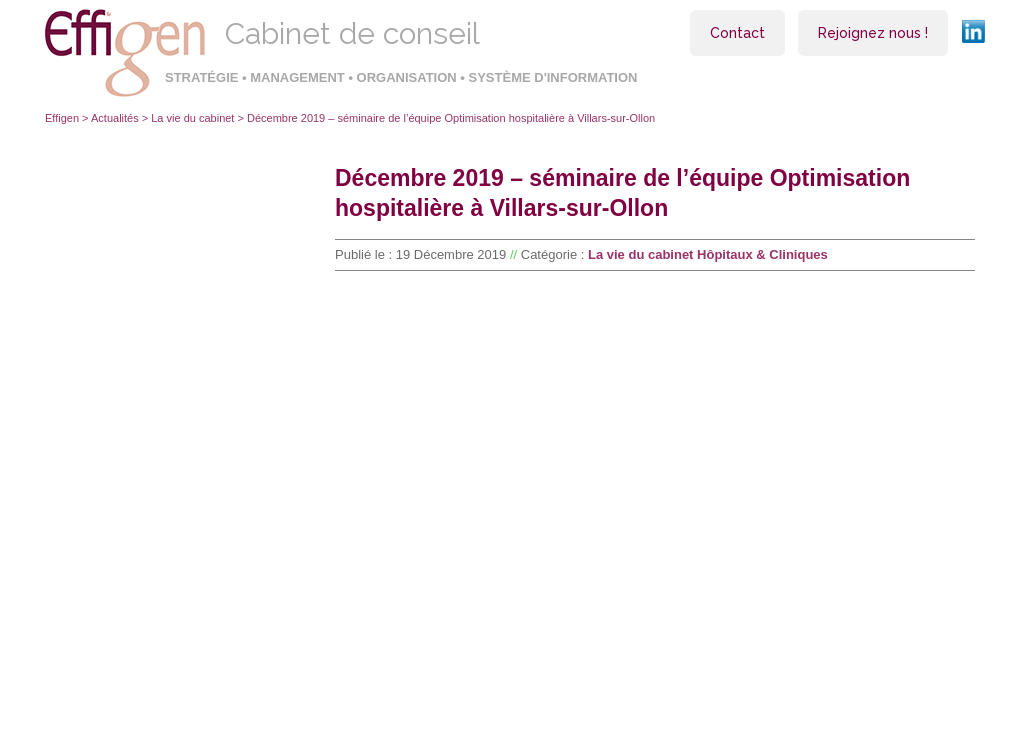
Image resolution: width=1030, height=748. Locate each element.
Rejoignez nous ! (873, 33)
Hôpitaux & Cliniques (762, 254)
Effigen (62, 118)
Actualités (115, 118)
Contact (737, 33)
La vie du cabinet (192, 118)
